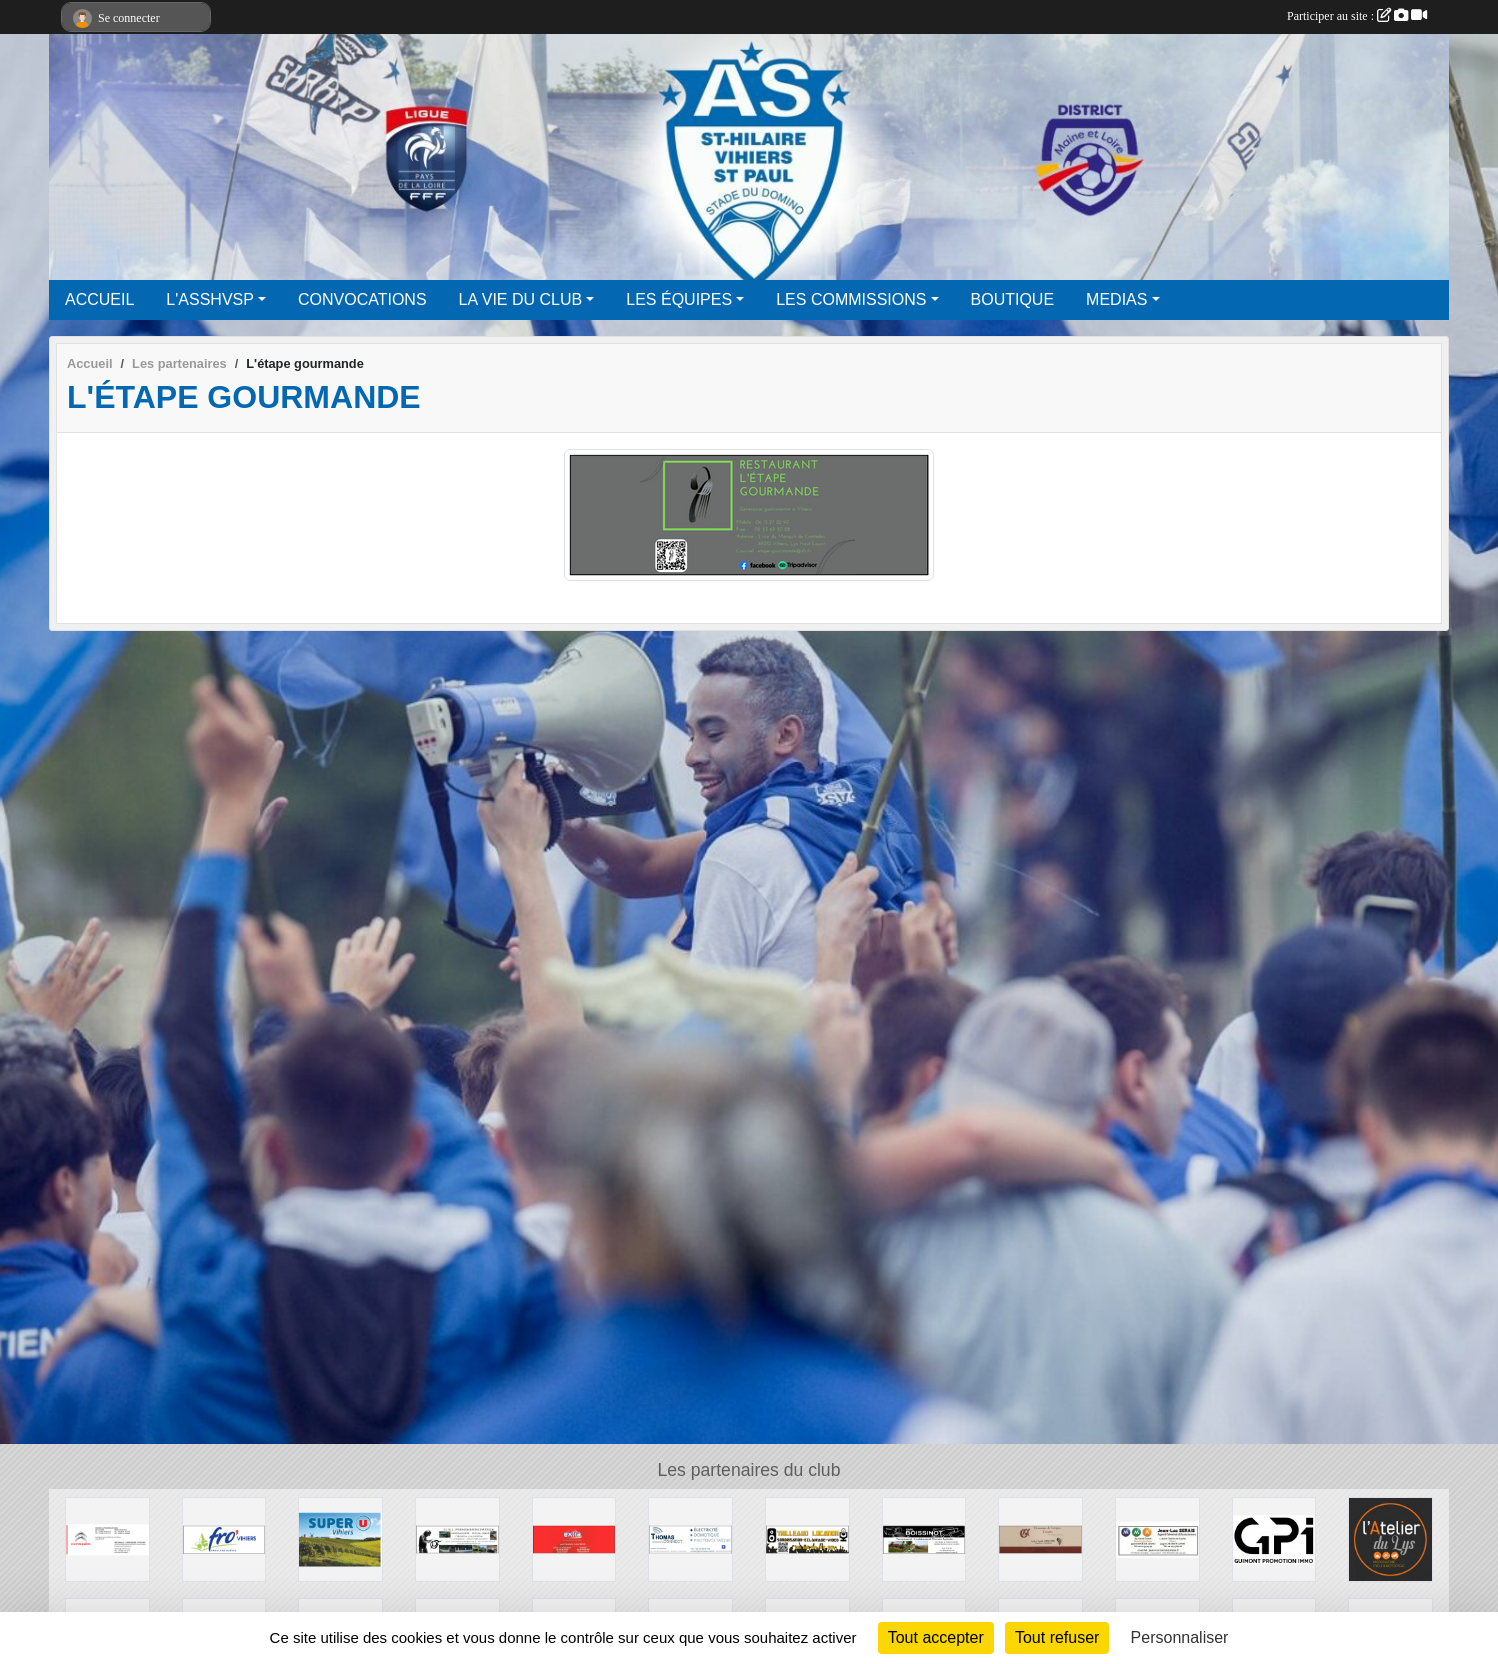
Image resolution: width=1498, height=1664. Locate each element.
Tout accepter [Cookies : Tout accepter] (936, 1637)
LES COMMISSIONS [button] (851, 299)
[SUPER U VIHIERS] (340, 1538)
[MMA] (1157, 1538)
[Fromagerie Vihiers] (224, 1538)
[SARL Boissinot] (924, 1538)
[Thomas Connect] (690, 1538)
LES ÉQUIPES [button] (679, 299)
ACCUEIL (99, 299)
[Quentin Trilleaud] (807, 1538)
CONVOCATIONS (362, 299)
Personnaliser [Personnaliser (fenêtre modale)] (1180, 1637)
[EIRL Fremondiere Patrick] (457, 1538)
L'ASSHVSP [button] (210, 299)
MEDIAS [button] (1116, 299)
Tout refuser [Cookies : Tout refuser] (1057, 1637)
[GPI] (1274, 1538)
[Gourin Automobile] (107, 1538)
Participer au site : (1357, 16)
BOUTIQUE (1013, 299)
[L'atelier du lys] (1390, 1538)
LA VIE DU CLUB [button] (521, 299)
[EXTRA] (574, 1538)
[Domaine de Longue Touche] (1040, 1538)
